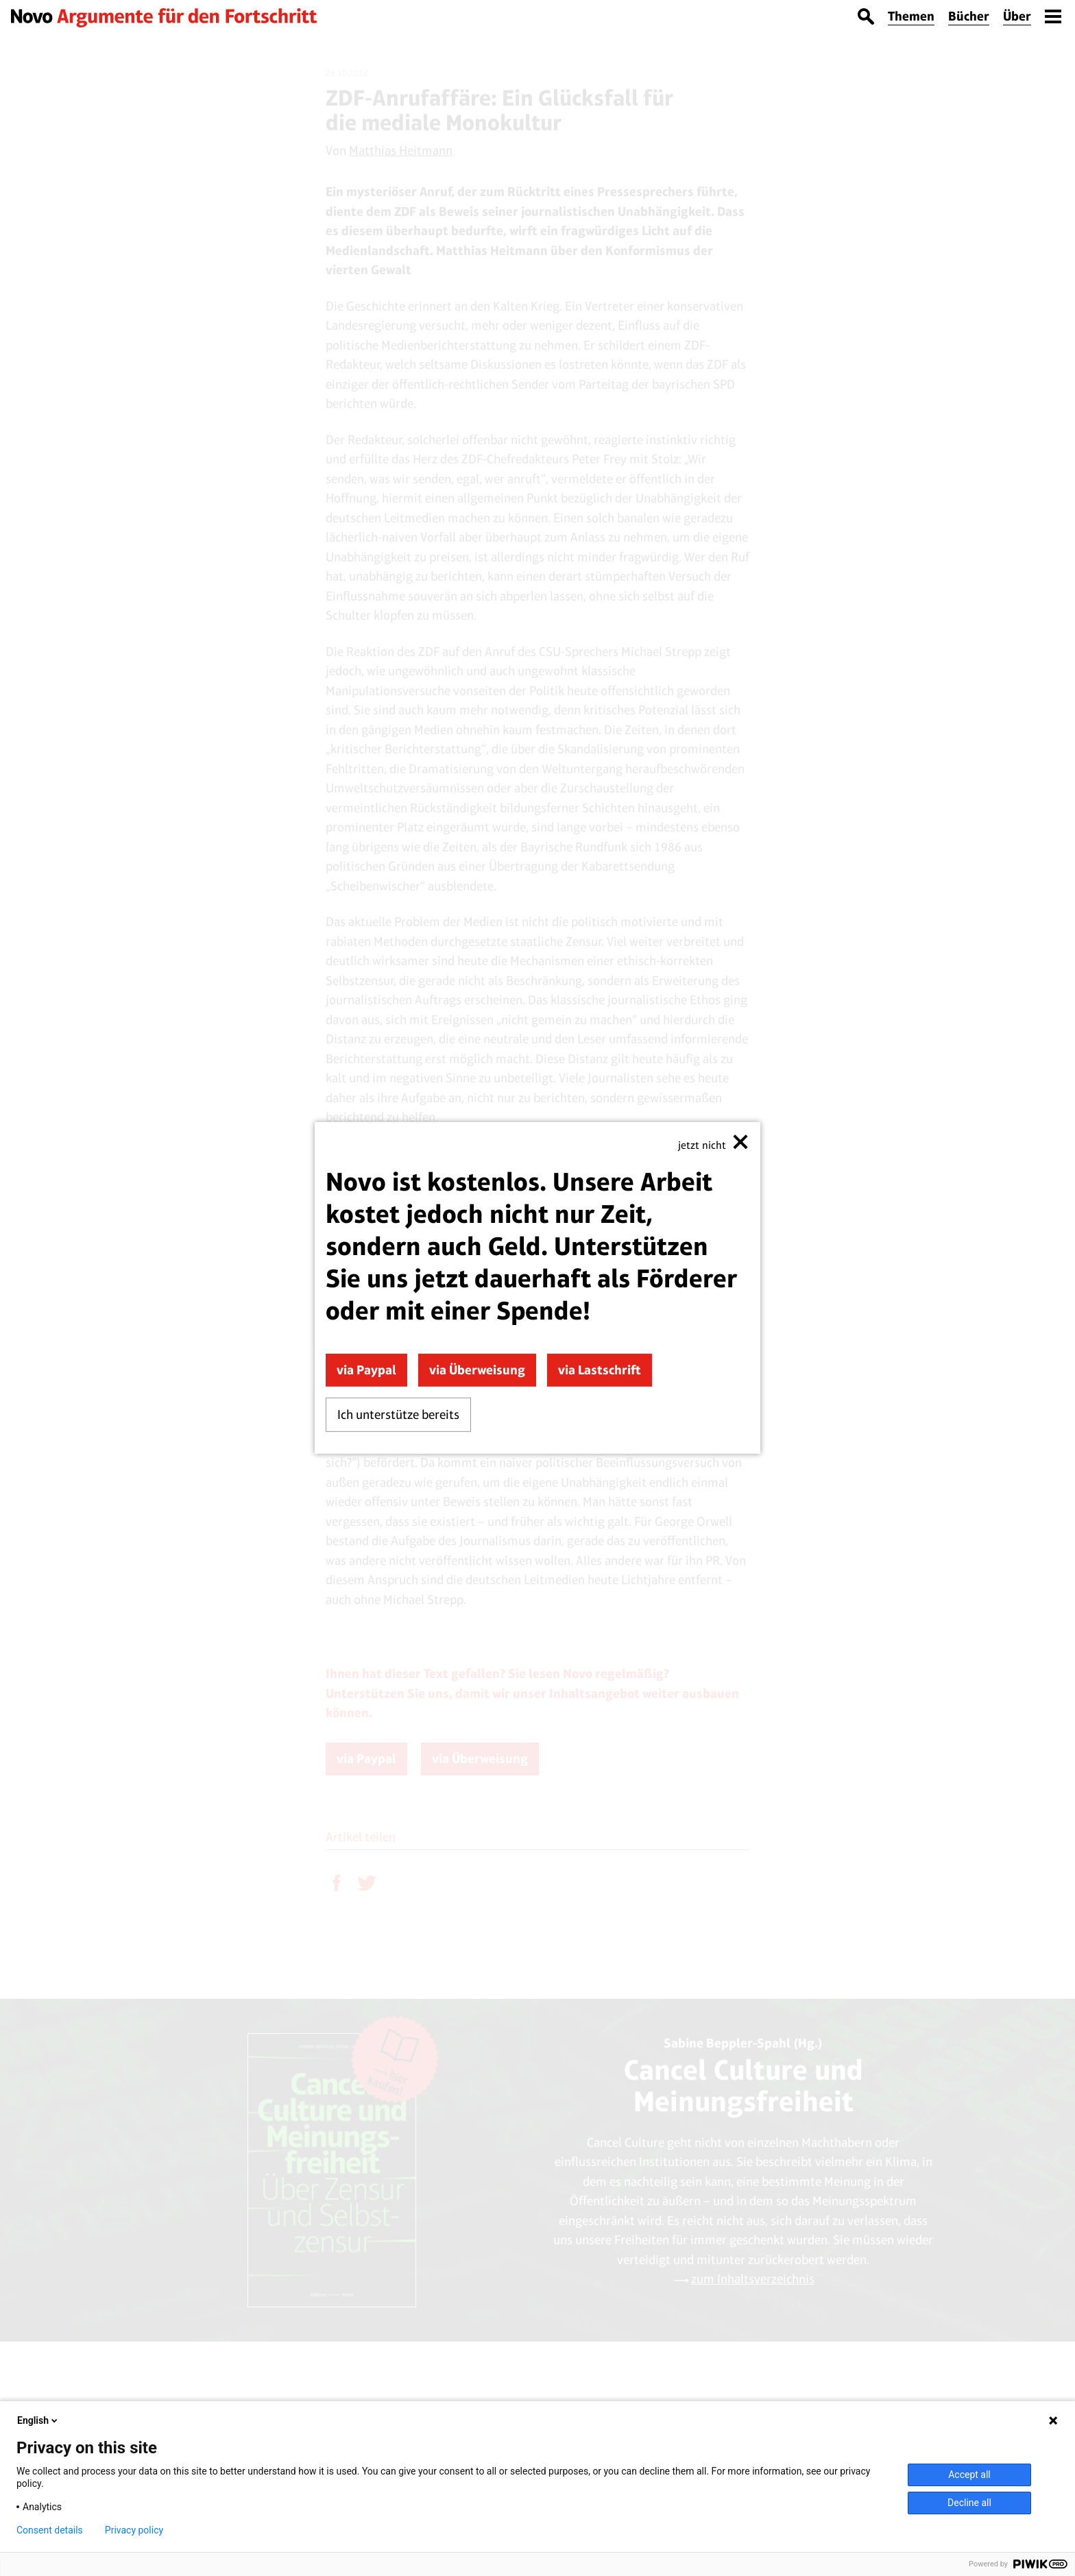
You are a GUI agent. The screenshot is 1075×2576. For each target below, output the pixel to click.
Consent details (49, 2530)
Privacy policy (134, 2530)
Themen (911, 16)
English (38, 2420)
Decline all (969, 2502)
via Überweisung (477, 1370)
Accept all (969, 2474)
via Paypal (366, 1370)
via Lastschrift (599, 1370)
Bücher (968, 16)
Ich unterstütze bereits (398, 1414)
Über (1017, 16)
